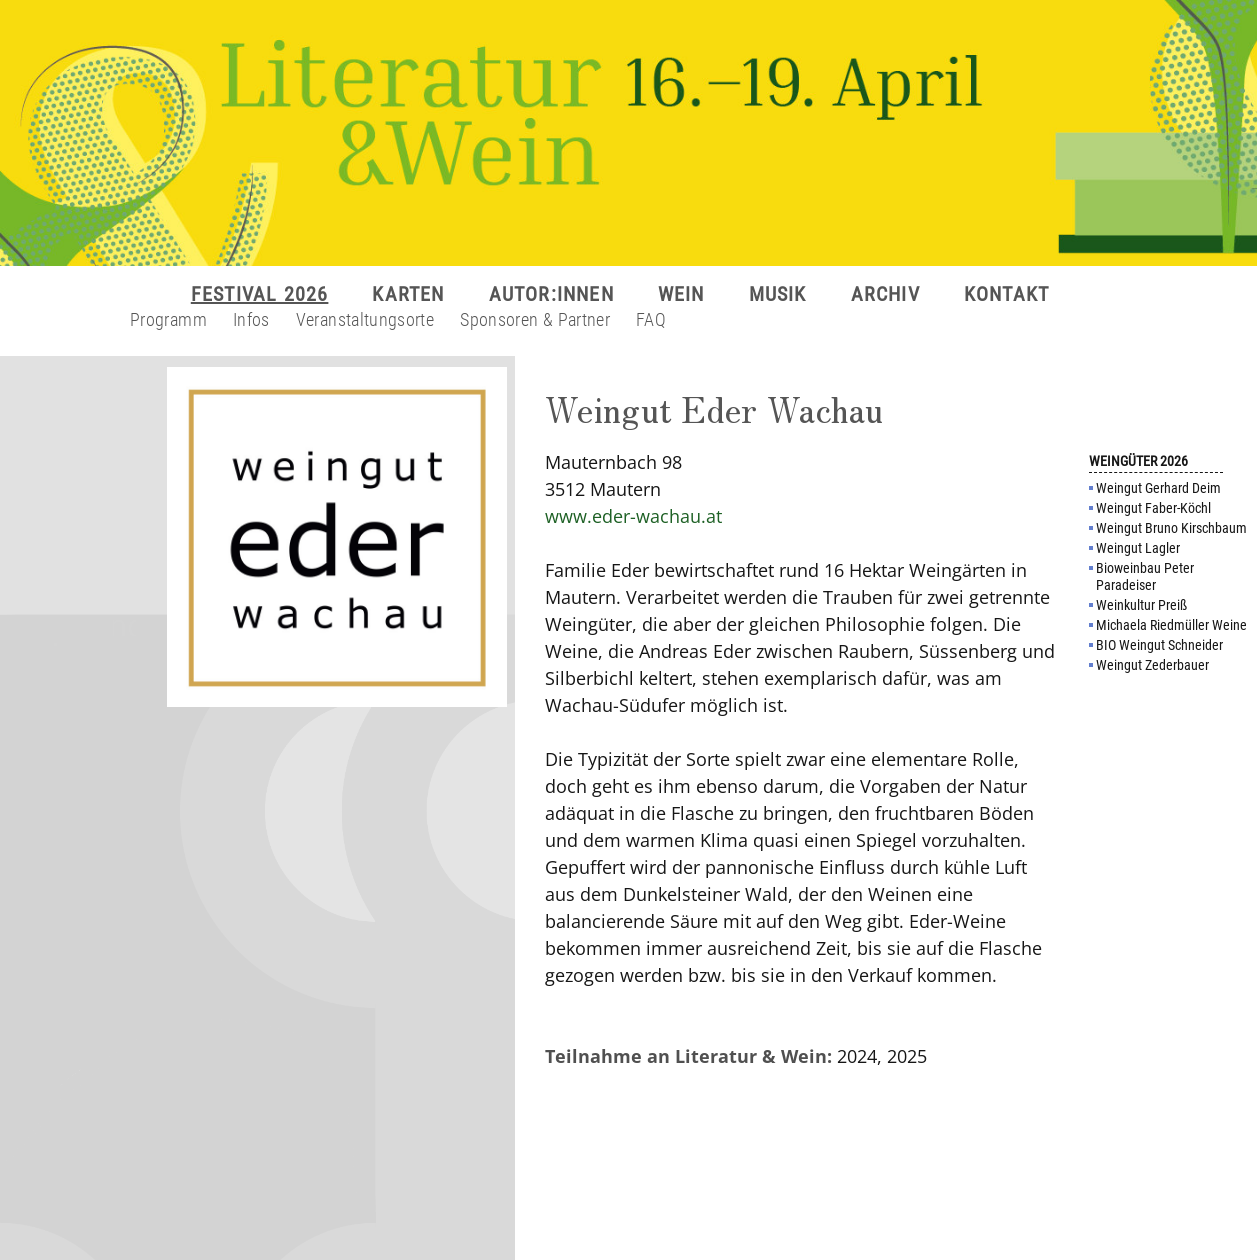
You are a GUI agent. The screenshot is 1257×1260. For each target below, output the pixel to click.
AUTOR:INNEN (551, 294)
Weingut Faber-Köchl (1153, 508)
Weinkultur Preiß (1141, 605)
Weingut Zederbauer (1152, 665)
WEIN (681, 294)
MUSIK (778, 294)
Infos (251, 319)
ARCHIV (885, 294)
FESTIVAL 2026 (260, 294)
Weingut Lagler (1138, 548)
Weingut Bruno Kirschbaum (1171, 528)
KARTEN (408, 294)
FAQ (651, 319)
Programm (168, 319)
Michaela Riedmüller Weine (1171, 625)
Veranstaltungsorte (365, 319)
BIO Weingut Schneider (1159, 645)
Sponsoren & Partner (535, 319)
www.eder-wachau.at (633, 516)
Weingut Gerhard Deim (1158, 488)
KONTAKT (1006, 294)
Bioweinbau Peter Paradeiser (1145, 576)
